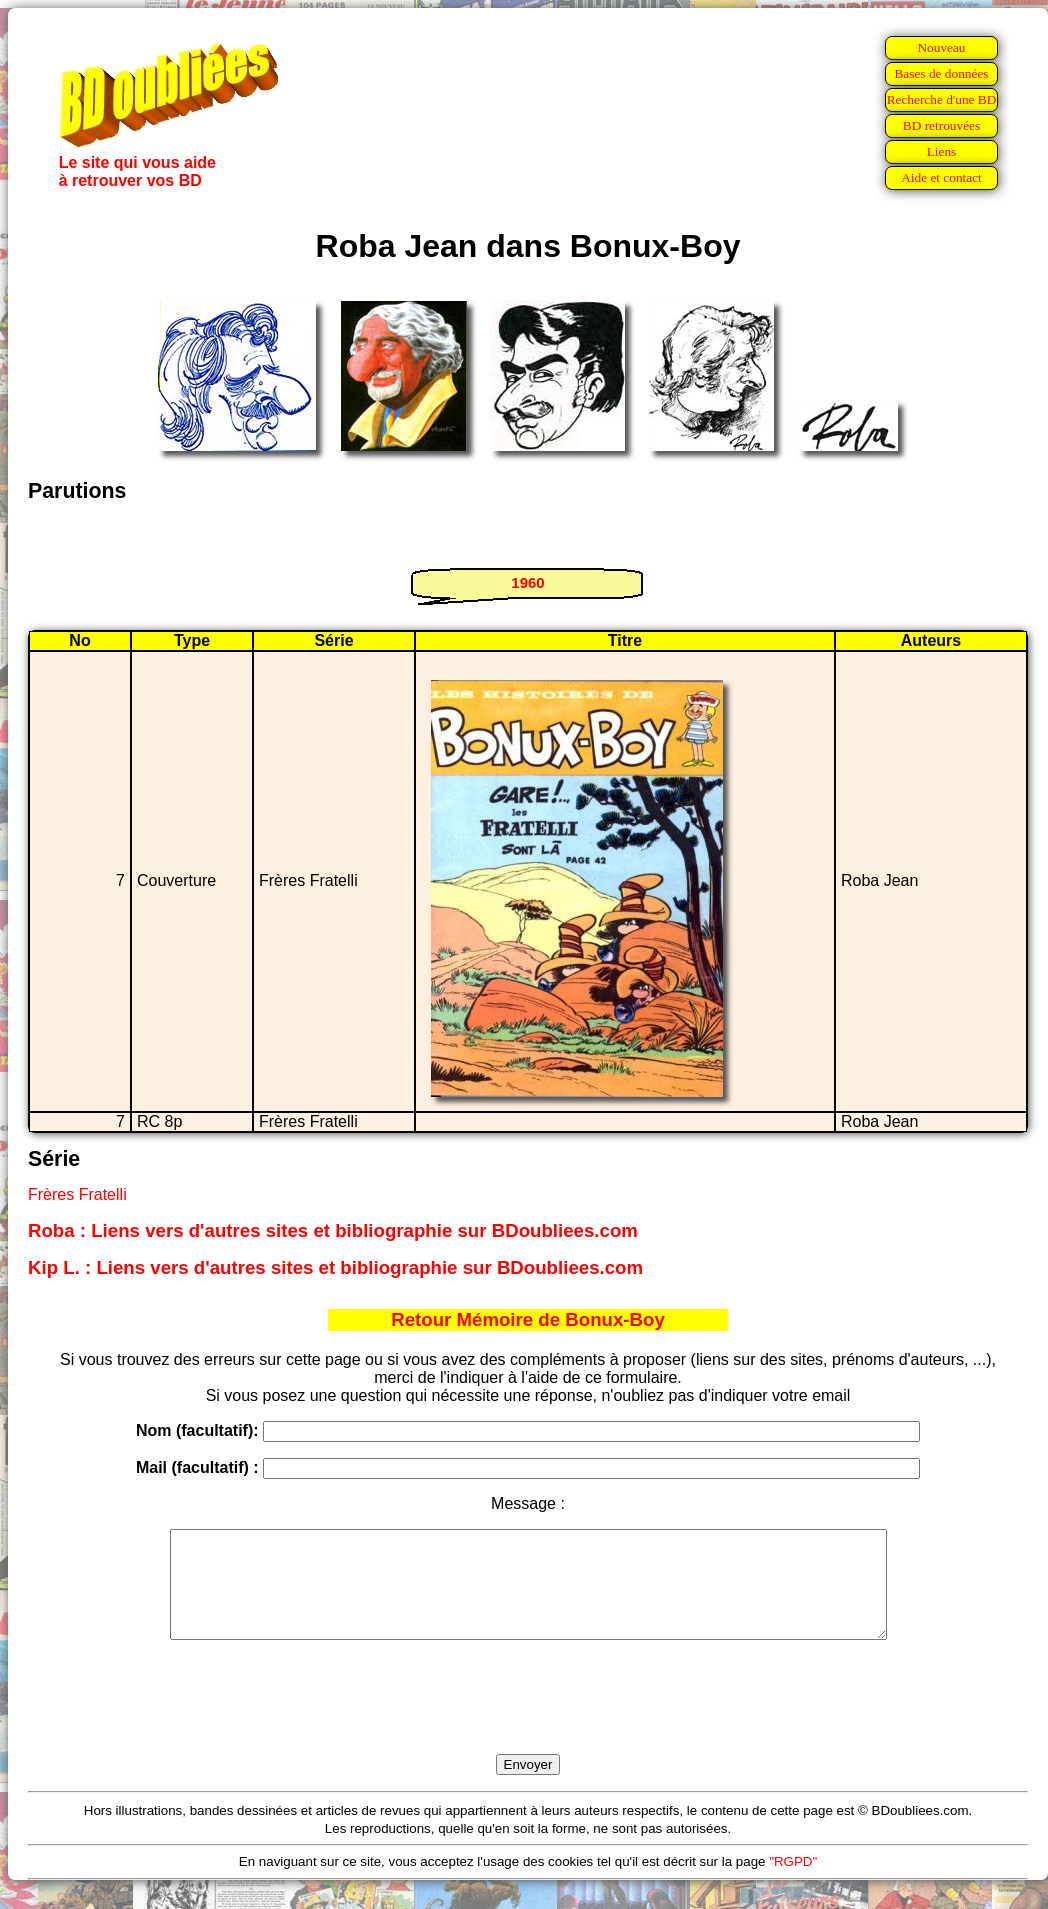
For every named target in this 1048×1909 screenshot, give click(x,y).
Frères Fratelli (77, 1194)
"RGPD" (793, 1882)
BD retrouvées (941, 125)
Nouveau (941, 47)
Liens (942, 151)
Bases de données (941, 73)
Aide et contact (941, 177)
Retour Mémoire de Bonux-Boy (528, 1319)
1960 (527, 582)
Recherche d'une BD (942, 99)
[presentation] (528, 1720)
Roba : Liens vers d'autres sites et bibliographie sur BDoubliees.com (333, 1230)
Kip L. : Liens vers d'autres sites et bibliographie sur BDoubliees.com (335, 1267)
